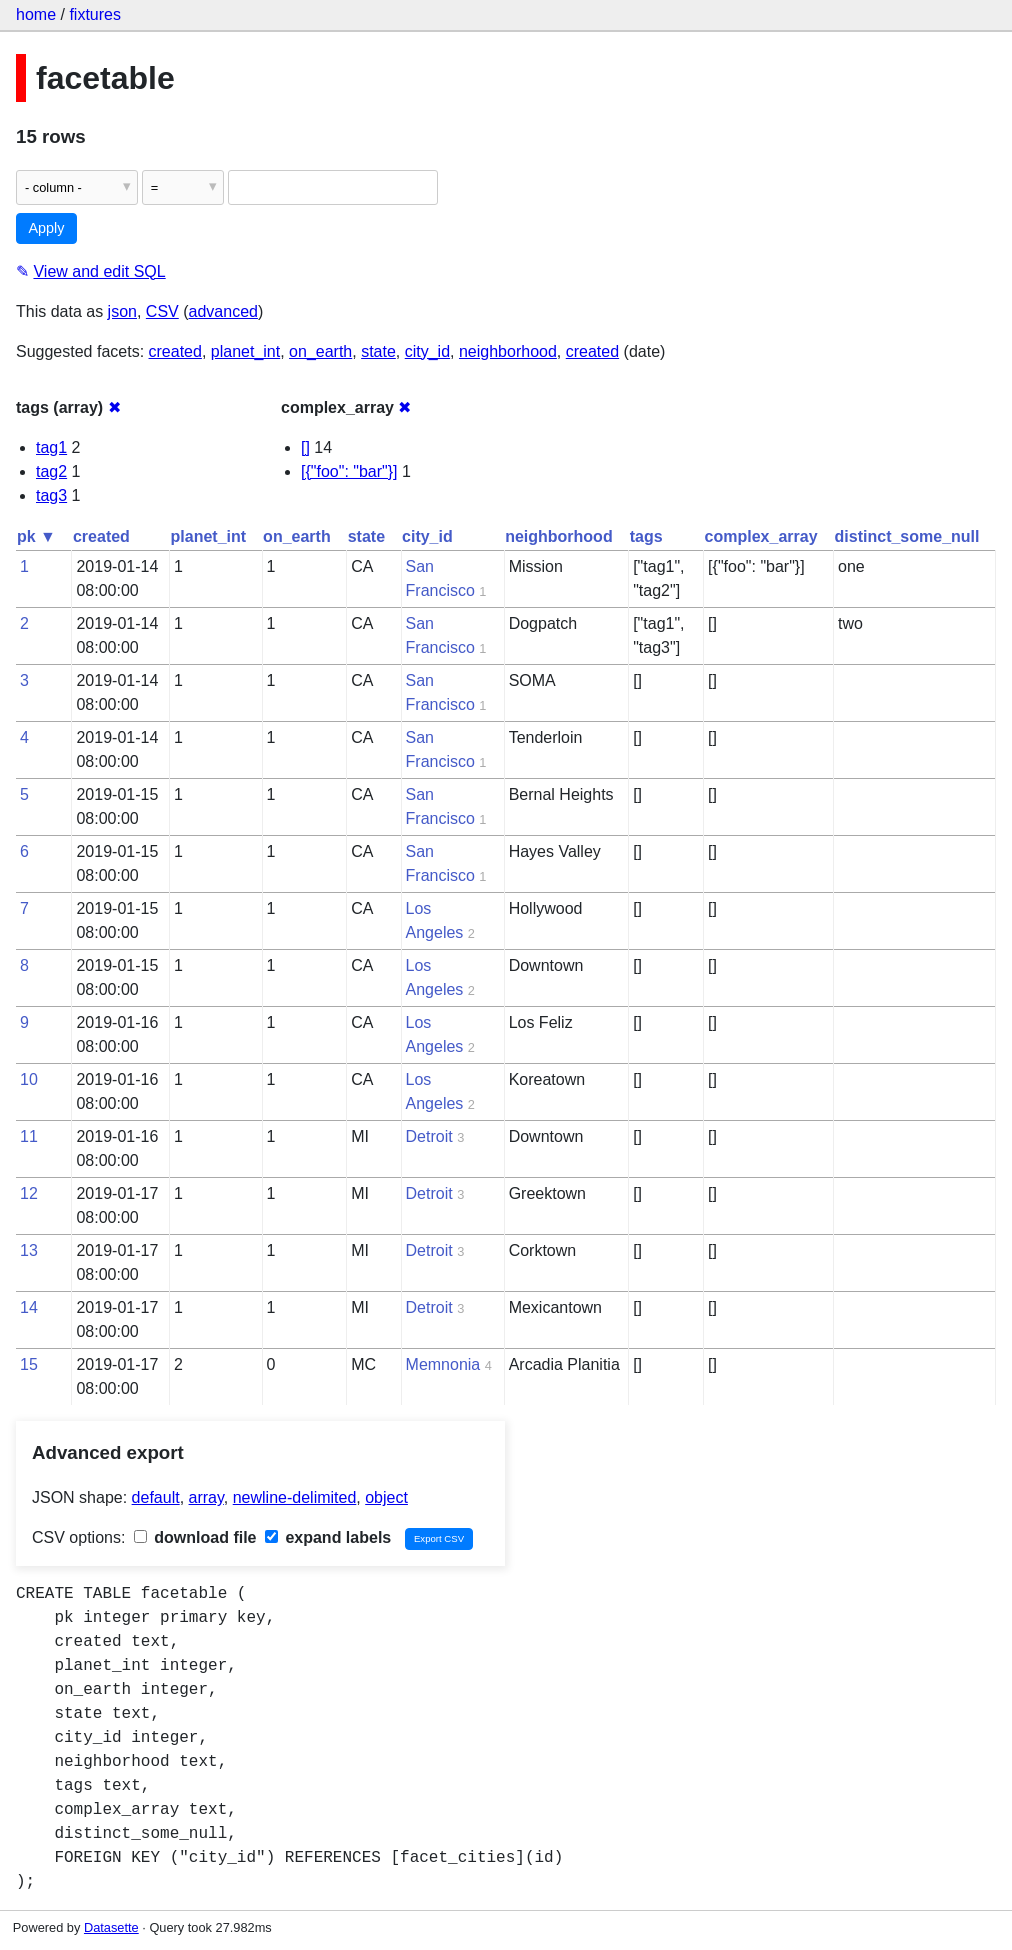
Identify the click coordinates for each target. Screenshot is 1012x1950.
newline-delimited (295, 1497)
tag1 (51, 447)
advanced (223, 311)
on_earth (320, 351)
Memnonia (443, 1364)
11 (29, 1136)
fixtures (95, 14)
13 (29, 1250)
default (156, 1497)
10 (29, 1079)
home (36, 14)
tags (646, 536)
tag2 (51, 471)
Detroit (429, 1136)
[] (305, 447)
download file (195, 1537)
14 (29, 1307)
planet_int (245, 351)
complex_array (761, 536)
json (122, 311)
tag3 (51, 495)
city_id (427, 351)
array (206, 1497)
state (378, 351)
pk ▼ (36, 536)
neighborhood (508, 351)
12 (29, 1193)
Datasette (111, 1927)
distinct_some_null (907, 536)
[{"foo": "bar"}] (349, 471)
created (175, 351)
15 (29, 1364)
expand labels (328, 1537)
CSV (162, 311)
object (386, 1497)
